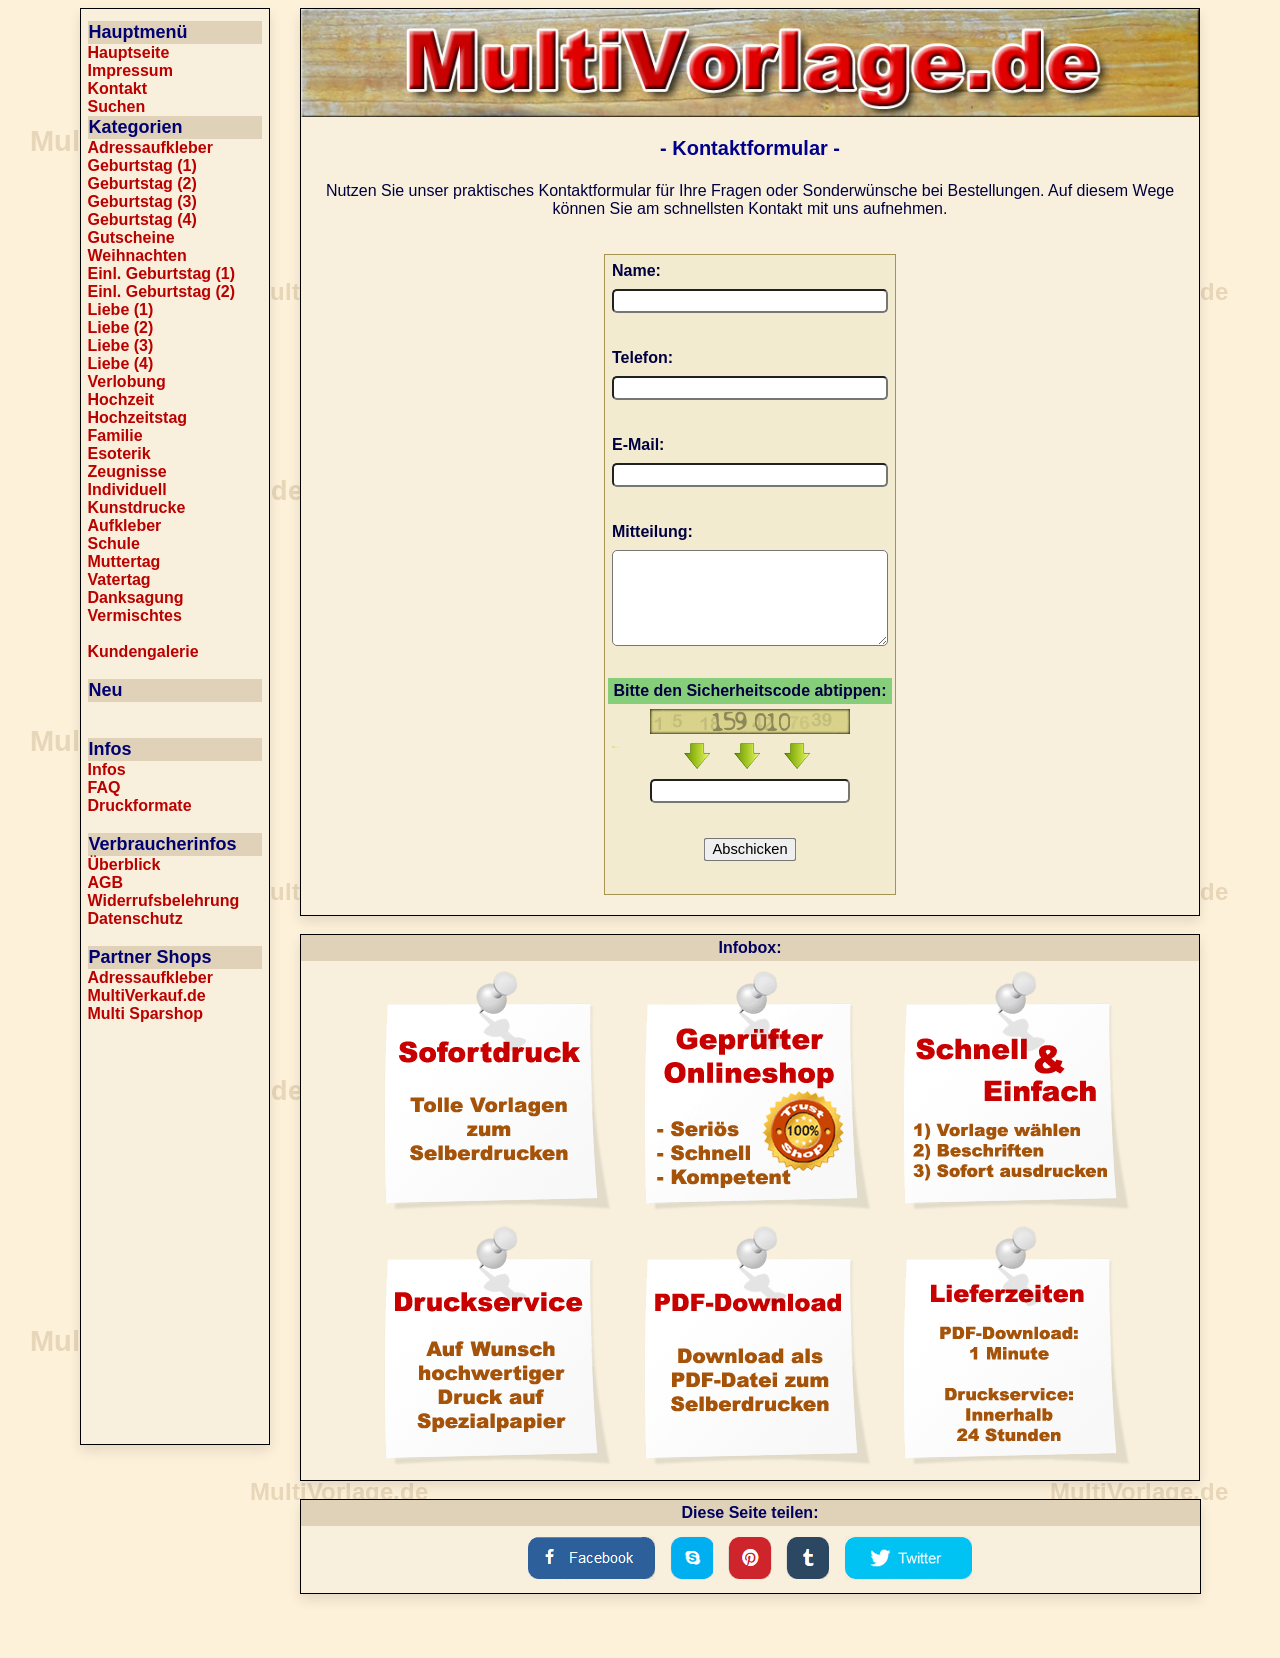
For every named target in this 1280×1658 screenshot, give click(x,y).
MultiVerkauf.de (147, 995)
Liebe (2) (121, 327)
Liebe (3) (121, 345)
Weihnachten (137, 255)
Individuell (127, 489)
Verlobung (127, 381)
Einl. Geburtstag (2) (162, 291)
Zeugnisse (127, 471)
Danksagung (136, 597)
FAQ (104, 787)
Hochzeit (121, 399)
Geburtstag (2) (142, 183)
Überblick (124, 864)
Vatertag (119, 579)
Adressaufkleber (150, 147)
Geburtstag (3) (142, 201)
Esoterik (119, 453)
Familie (115, 435)
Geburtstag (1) (142, 165)
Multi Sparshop (146, 1013)
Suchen (117, 106)
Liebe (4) (121, 363)
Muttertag (124, 561)
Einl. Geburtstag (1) (162, 273)
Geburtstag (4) (142, 219)
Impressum (130, 70)
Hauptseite (129, 52)
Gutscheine (131, 237)
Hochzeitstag (138, 417)
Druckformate (140, 805)
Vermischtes (135, 615)
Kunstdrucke (137, 507)
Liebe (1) (121, 309)
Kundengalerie (143, 651)
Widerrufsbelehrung (164, 900)
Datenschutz (135, 918)
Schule (114, 543)
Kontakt (118, 88)
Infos (107, 769)
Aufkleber (125, 525)
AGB (106, 882)
